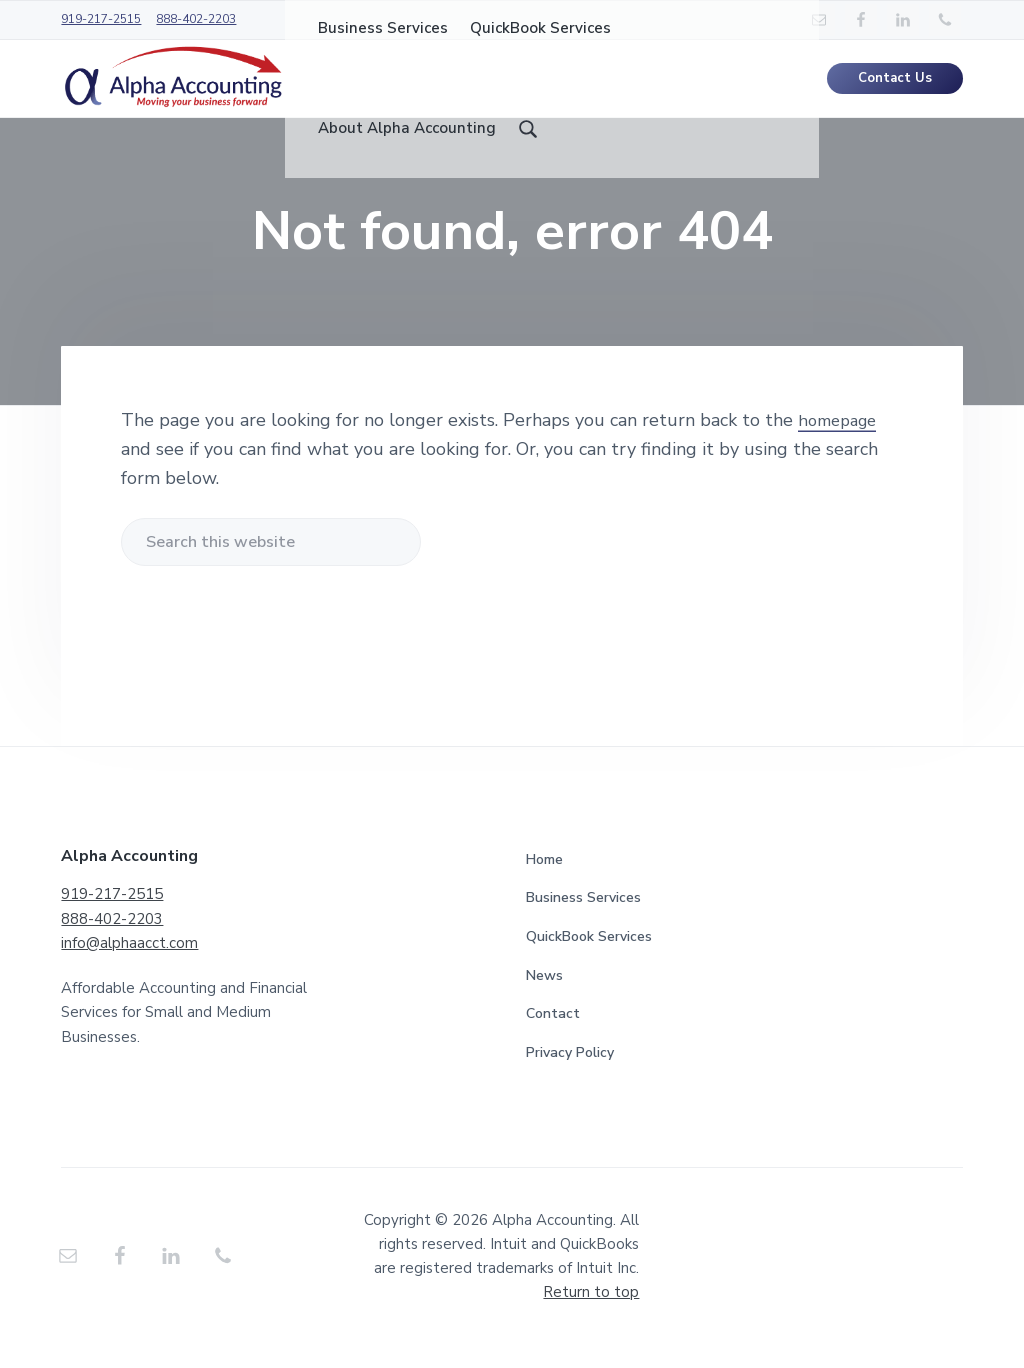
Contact (553, 1036)
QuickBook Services (589, 959)
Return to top (591, 1315)
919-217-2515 (101, 19)
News (544, 998)
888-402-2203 (196, 19)
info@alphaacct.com (129, 966)
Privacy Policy (570, 1075)
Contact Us (895, 90)
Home (544, 882)
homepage (841, 443)
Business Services (583, 920)
